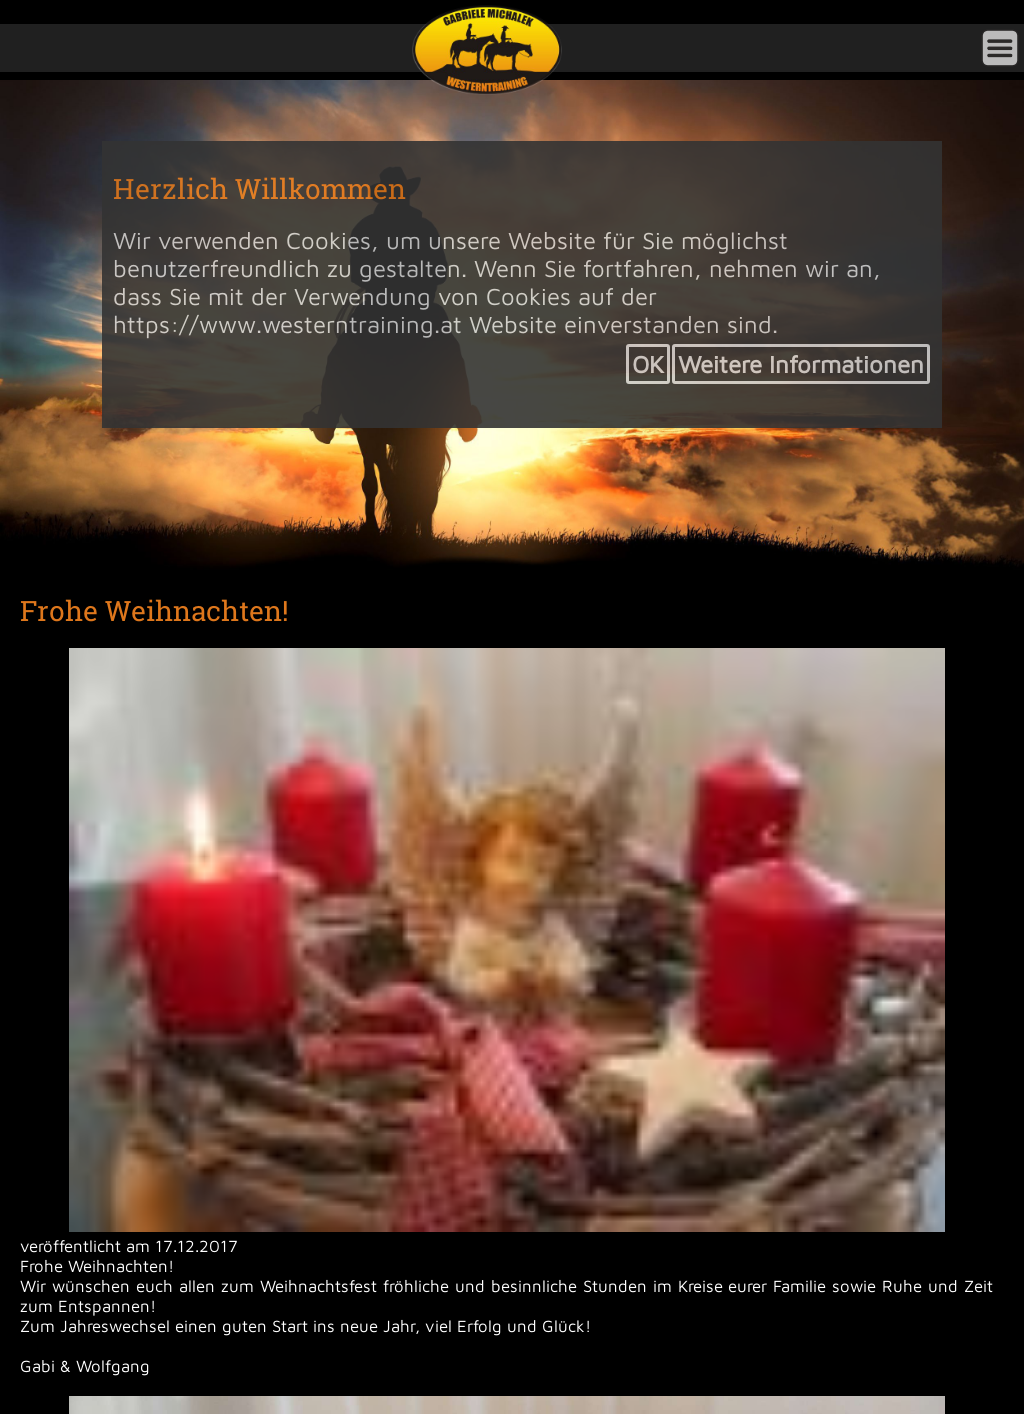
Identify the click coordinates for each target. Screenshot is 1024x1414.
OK (648, 364)
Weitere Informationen (801, 364)
